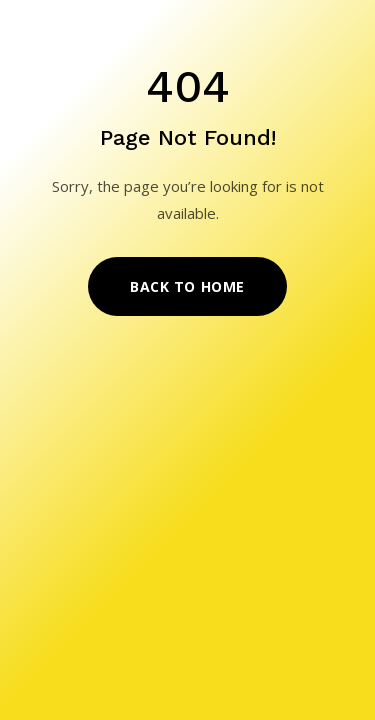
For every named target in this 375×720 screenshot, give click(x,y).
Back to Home (187, 286)
